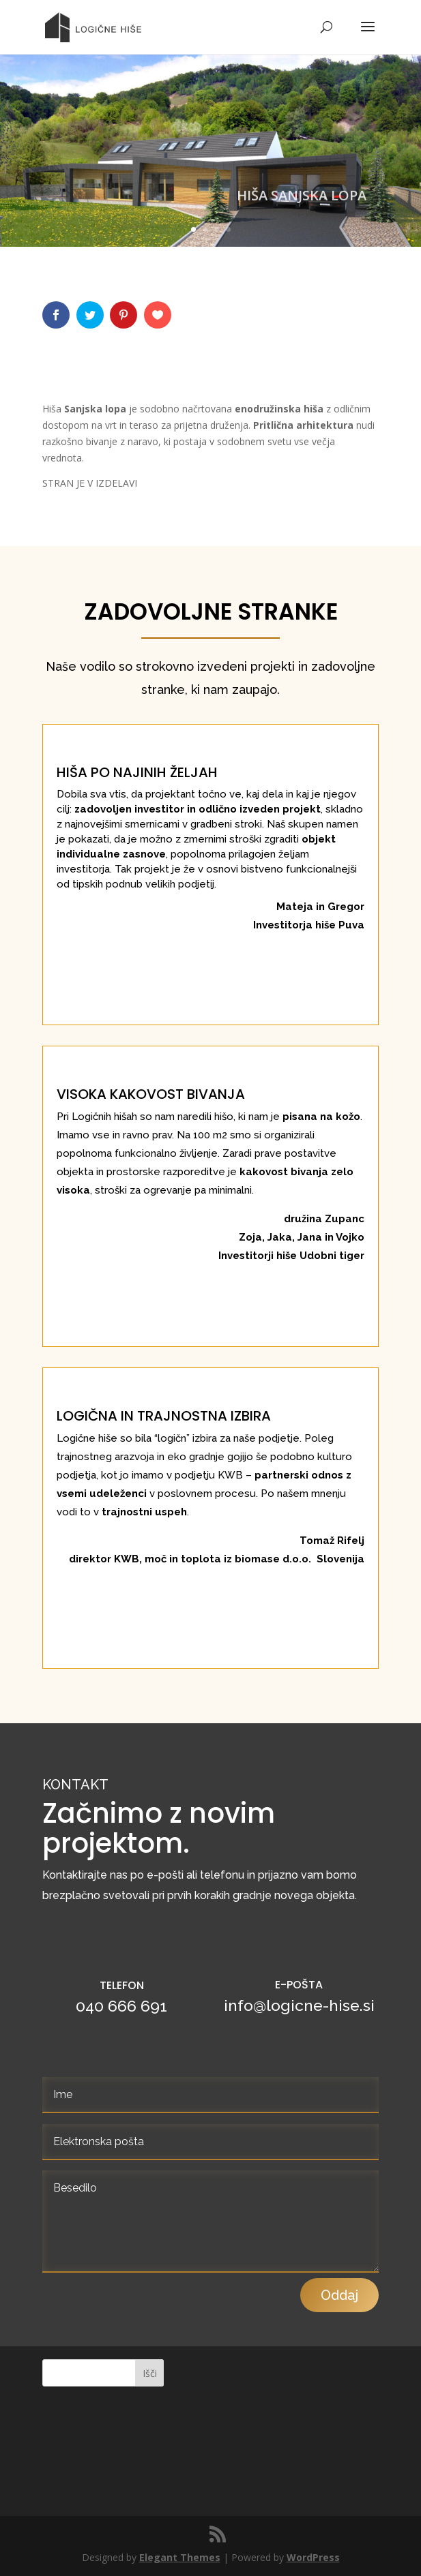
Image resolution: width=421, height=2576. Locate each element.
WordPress (313, 2557)
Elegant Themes (179, 2557)
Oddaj (339, 2490)
